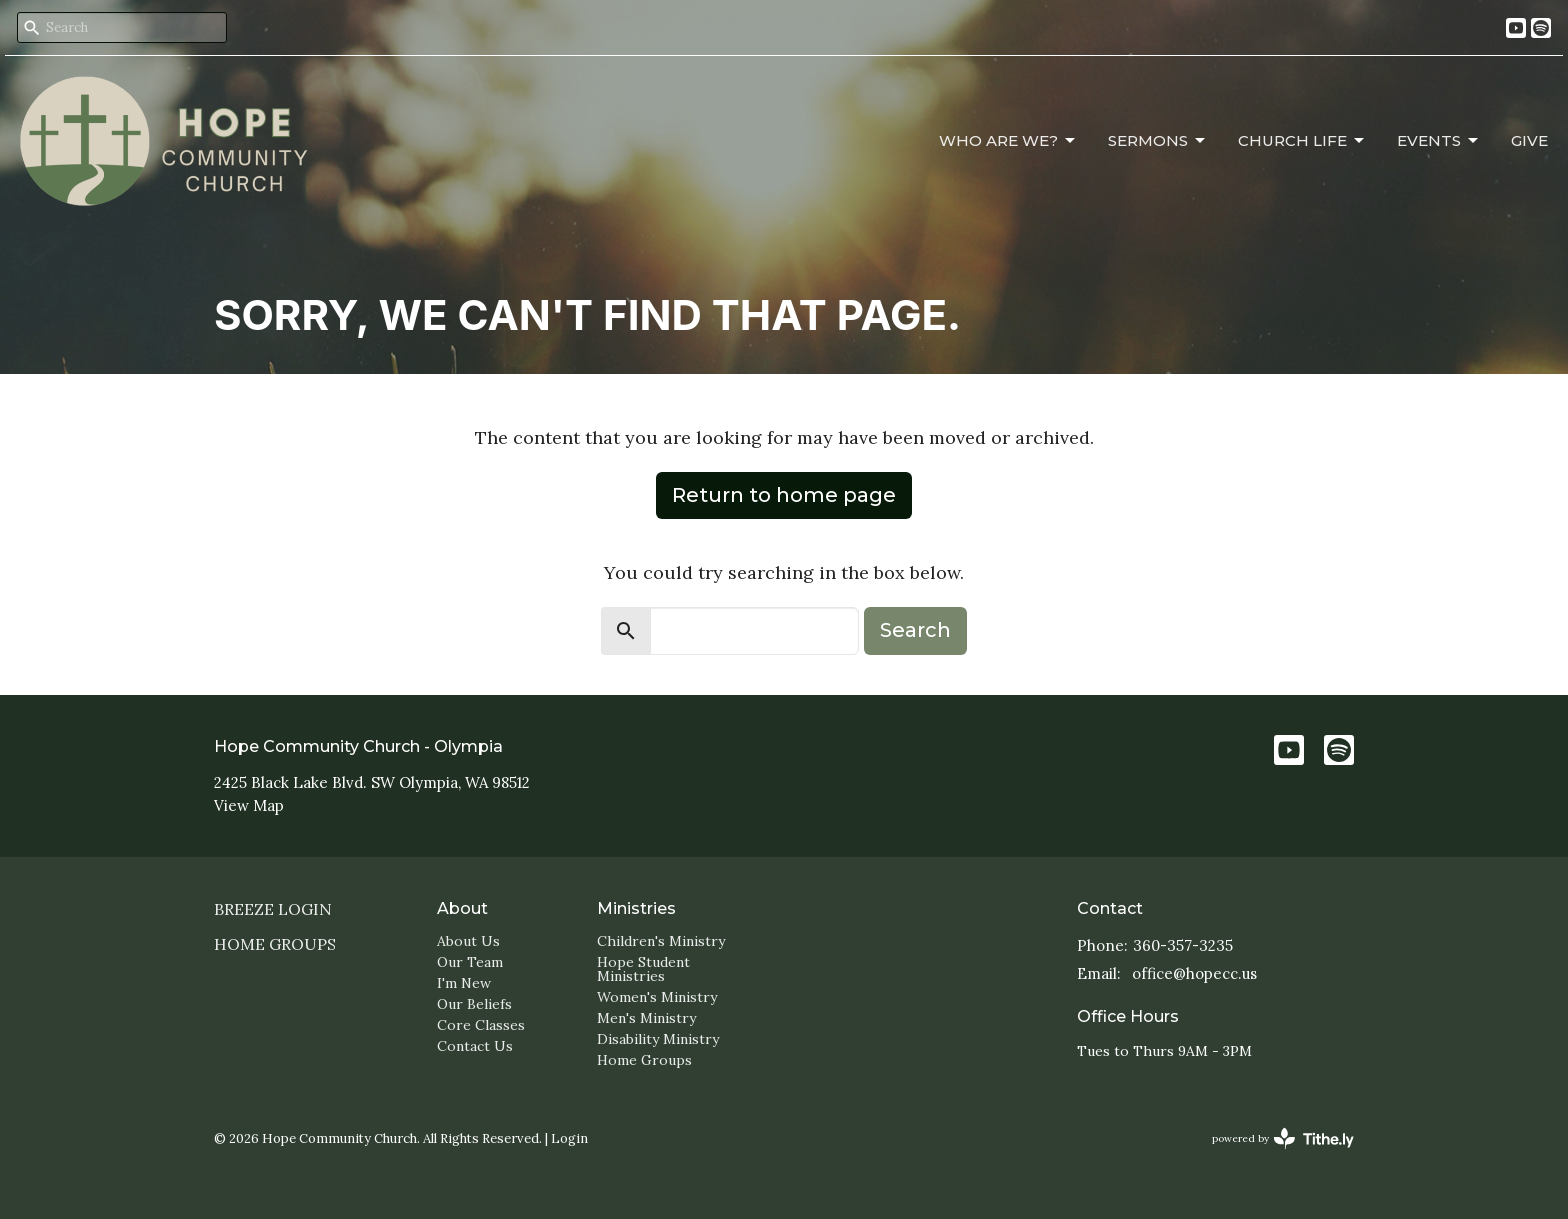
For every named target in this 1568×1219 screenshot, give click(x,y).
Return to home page (784, 495)
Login (569, 1138)
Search (915, 630)
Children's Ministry (661, 941)
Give (1529, 140)
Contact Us (475, 1046)
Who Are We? (1008, 141)
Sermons (1158, 141)
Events (1439, 141)
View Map (249, 805)
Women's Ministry (657, 997)
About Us (468, 941)
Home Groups (275, 944)
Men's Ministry (646, 1018)
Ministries (636, 908)
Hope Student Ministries (643, 969)
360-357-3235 (1183, 945)
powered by (1283, 1138)
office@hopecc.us (1194, 973)
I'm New (464, 983)
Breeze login (273, 909)
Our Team (470, 962)
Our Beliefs (474, 1004)
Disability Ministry (658, 1039)
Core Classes (481, 1025)
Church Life (1302, 141)
